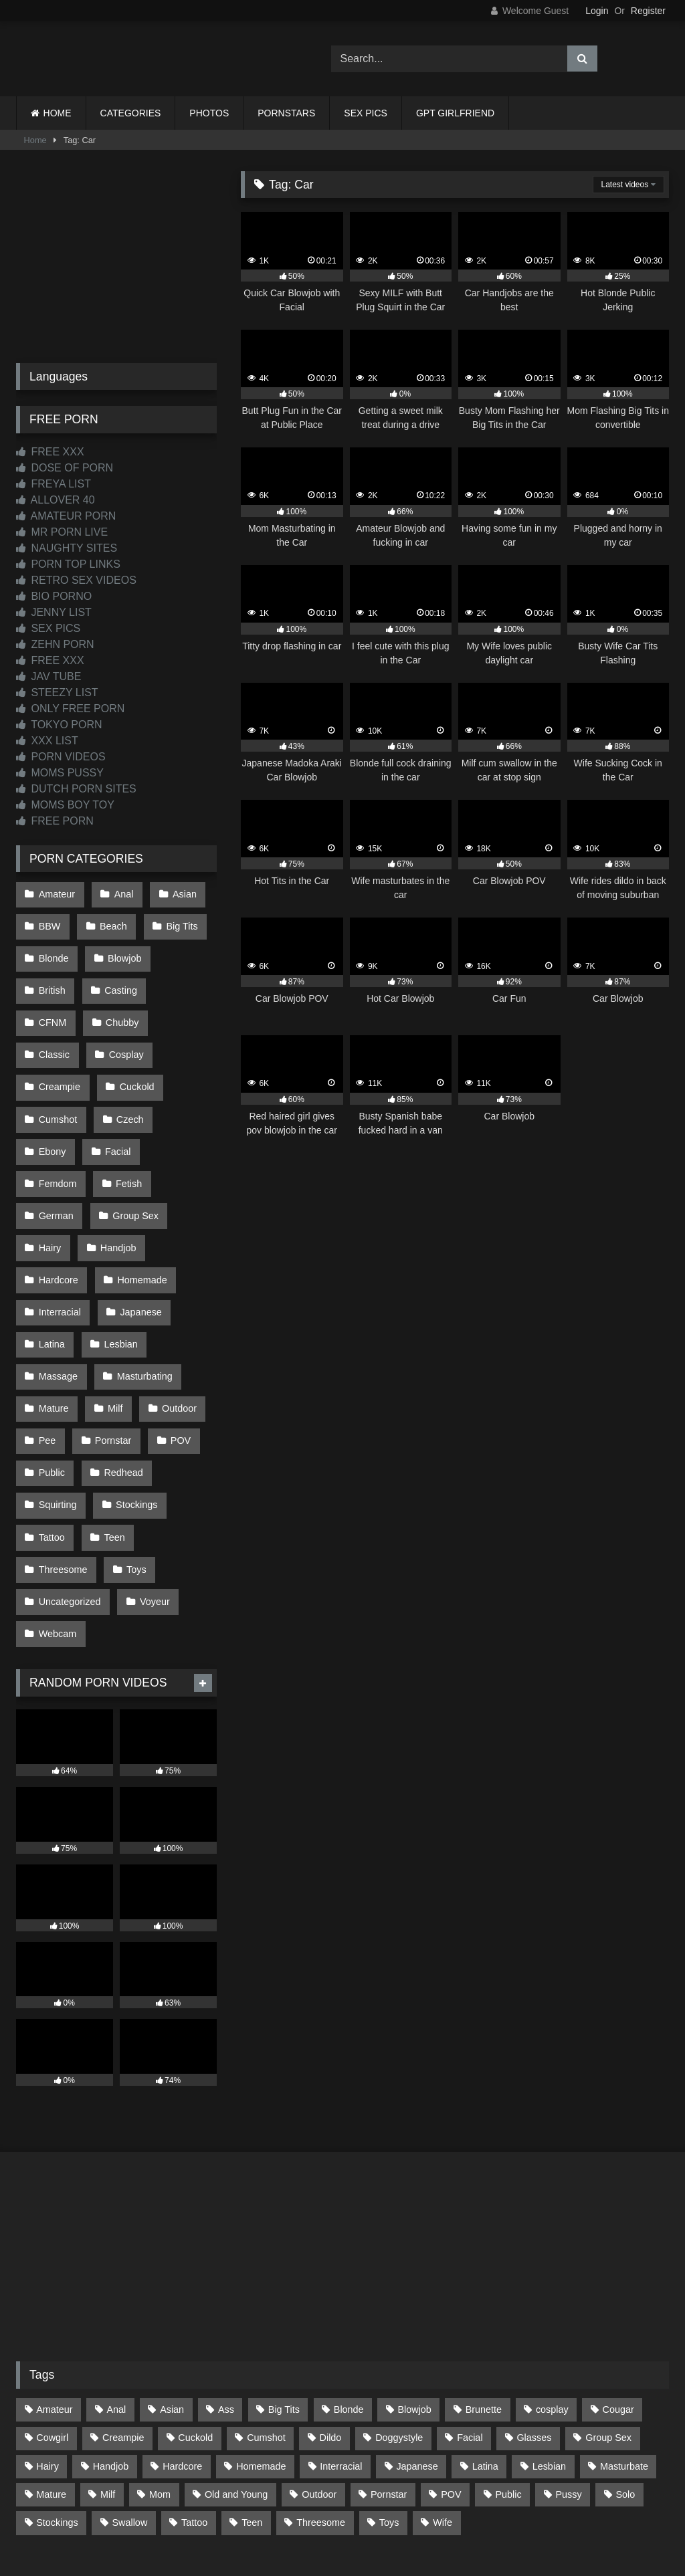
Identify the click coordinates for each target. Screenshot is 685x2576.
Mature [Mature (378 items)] (51, 2373)
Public (51, 1373)
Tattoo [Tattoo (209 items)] (194, 2401)
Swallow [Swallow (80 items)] (129, 2401)
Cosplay (55, 1034)
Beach (110, 921)
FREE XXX (50, 451)
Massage (57, 1288)
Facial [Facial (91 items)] (469, 2316)
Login (596, 10)
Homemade (139, 1204)
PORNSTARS (286, 113)
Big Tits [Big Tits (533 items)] (284, 2288)
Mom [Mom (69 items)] (160, 2373)
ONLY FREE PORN (70, 708)
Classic (123, 1005)
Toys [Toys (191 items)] (389, 2401)
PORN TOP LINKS (68, 564)
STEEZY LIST (57, 692)
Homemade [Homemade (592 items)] (261, 2345)
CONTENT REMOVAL (410, 2502)
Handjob (116, 1175)
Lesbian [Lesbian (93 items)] (549, 2345)
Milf (112, 1317)
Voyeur (152, 1487)
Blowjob (121, 949)
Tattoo (51, 1430)
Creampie (130, 1034)
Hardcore (58, 1204)
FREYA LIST (53, 484)
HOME (57, 113)
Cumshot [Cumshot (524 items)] (266, 2316)
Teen (111, 1430)
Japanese (138, 1232)
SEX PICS (365, 113)
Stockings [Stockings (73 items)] (57, 2401)
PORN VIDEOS (61, 756)
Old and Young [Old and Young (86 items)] (236, 2373)
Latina (51, 1260)
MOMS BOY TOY (65, 805)
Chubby (55, 1005)
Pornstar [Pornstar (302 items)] (389, 2373)
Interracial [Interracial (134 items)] (341, 2345)
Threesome (62, 1458)
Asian (179, 892)
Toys (134, 1458)
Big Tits (177, 921)
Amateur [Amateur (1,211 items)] (54, 2288)
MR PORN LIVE (62, 532)
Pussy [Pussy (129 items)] (568, 2373)
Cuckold (55, 1062)
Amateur (56, 892)
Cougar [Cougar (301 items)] (618, 2288)
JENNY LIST (54, 612)
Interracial (59, 1232)
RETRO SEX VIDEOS (76, 580)
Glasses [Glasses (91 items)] (533, 2316)
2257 (324, 2502)
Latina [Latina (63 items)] (485, 2345)
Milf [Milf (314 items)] (107, 2373)
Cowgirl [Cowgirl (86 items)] (52, 2316)
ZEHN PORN (55, 644)
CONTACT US (256, 2502)
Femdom (57, 1119)
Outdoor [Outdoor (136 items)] (319, 2373)
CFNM (185, 977)
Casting (118, 977)
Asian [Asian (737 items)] (172, 2288)
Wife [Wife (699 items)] (442, 2401)
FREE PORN (55, 821)
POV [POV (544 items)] (451, 2373)
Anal (120, 892)
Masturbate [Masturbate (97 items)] (624, 2345)
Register (648, 10)
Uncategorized (69, 1487)
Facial (179, 1090)
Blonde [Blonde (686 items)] (349, 2288)
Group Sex (133, 1147)
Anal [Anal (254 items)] (116, 2288)
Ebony (116, 1090)
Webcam (57, 1515)
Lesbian (117, 1260)
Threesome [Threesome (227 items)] (320, 2401)
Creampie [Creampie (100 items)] (123, 2316)
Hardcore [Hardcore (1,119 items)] (182, 2345)
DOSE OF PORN (64, 467)
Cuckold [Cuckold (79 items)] (195, 2316)
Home (35, 140)
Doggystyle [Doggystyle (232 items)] (399, 2316)
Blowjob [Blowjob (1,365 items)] (414, 2288)
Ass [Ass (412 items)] (226, 2288)
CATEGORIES (130, 113)
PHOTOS (209, 113)
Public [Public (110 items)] (508, 2373)
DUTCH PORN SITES (76, 788)
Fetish (126, 1119)
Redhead (120, 1373)
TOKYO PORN (59, 724)
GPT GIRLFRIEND (455, 113)
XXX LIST (47, 740)
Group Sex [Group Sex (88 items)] (608, 2316)
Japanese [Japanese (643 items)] (416, 2345)
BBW (49, 921)
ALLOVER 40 (55, 500)
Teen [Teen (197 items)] (251, 2401)
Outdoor (174, 1317)
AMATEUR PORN (66, 516)
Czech (52, 1090)
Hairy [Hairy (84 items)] (47, 2345)
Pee (47, 1345)
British (51, 977)
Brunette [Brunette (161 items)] (484, 2288)
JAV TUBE (48, 676)
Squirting (57, 1402)
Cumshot (129, 1062)
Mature (53, 1317)
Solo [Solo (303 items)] (625, 2373)
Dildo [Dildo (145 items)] (331, 2316)
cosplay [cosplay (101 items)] (552, 2288)
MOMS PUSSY (60, 772)
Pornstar (110, 1345)
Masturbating (141, 1288)
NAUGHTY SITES (66, 548)
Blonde (53, 949)
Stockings (134, 1402)
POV (175, 1345)
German (55, 1147)
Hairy (49, 1175)
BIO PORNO (54, 596)
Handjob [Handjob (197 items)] (111, 2345)
